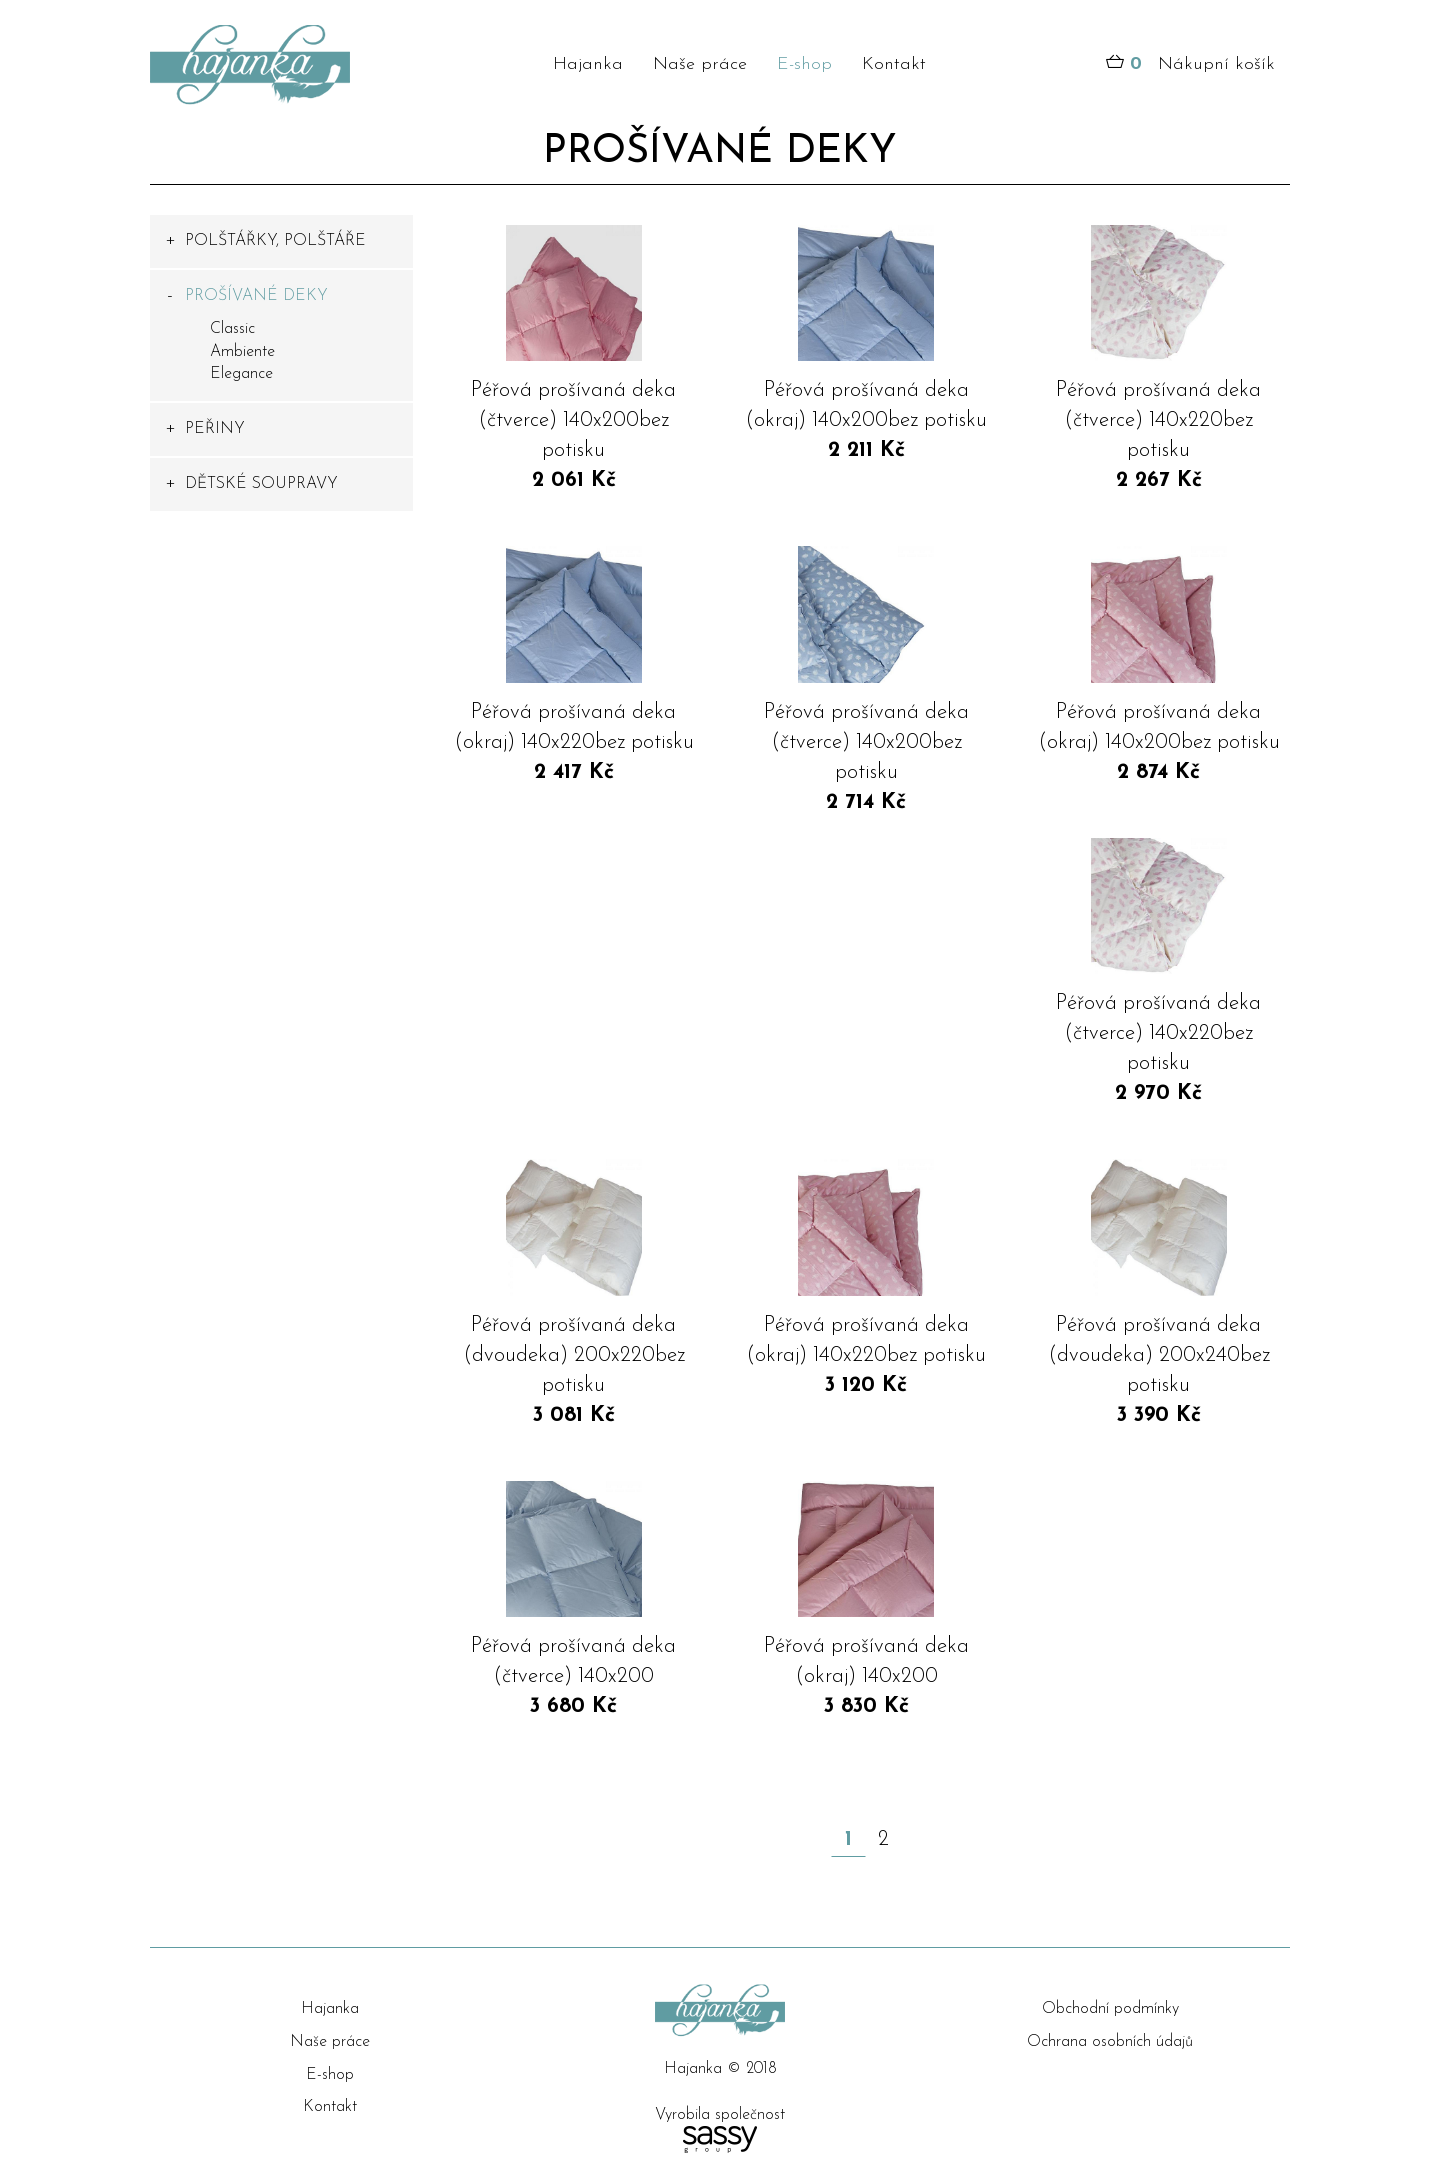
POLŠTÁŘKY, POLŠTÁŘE (275, 241)
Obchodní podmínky (1110, 2009)
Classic (232, 329)
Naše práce (700, 64)
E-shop (804, 64)
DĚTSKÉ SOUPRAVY (261, 484)
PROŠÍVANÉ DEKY (256, 296)
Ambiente (242, 352)
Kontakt (894, 64)
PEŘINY (215, 429)
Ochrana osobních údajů (1110, 2042)
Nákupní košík (1190, 65)
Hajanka (588, 64)
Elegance (241, 374)
